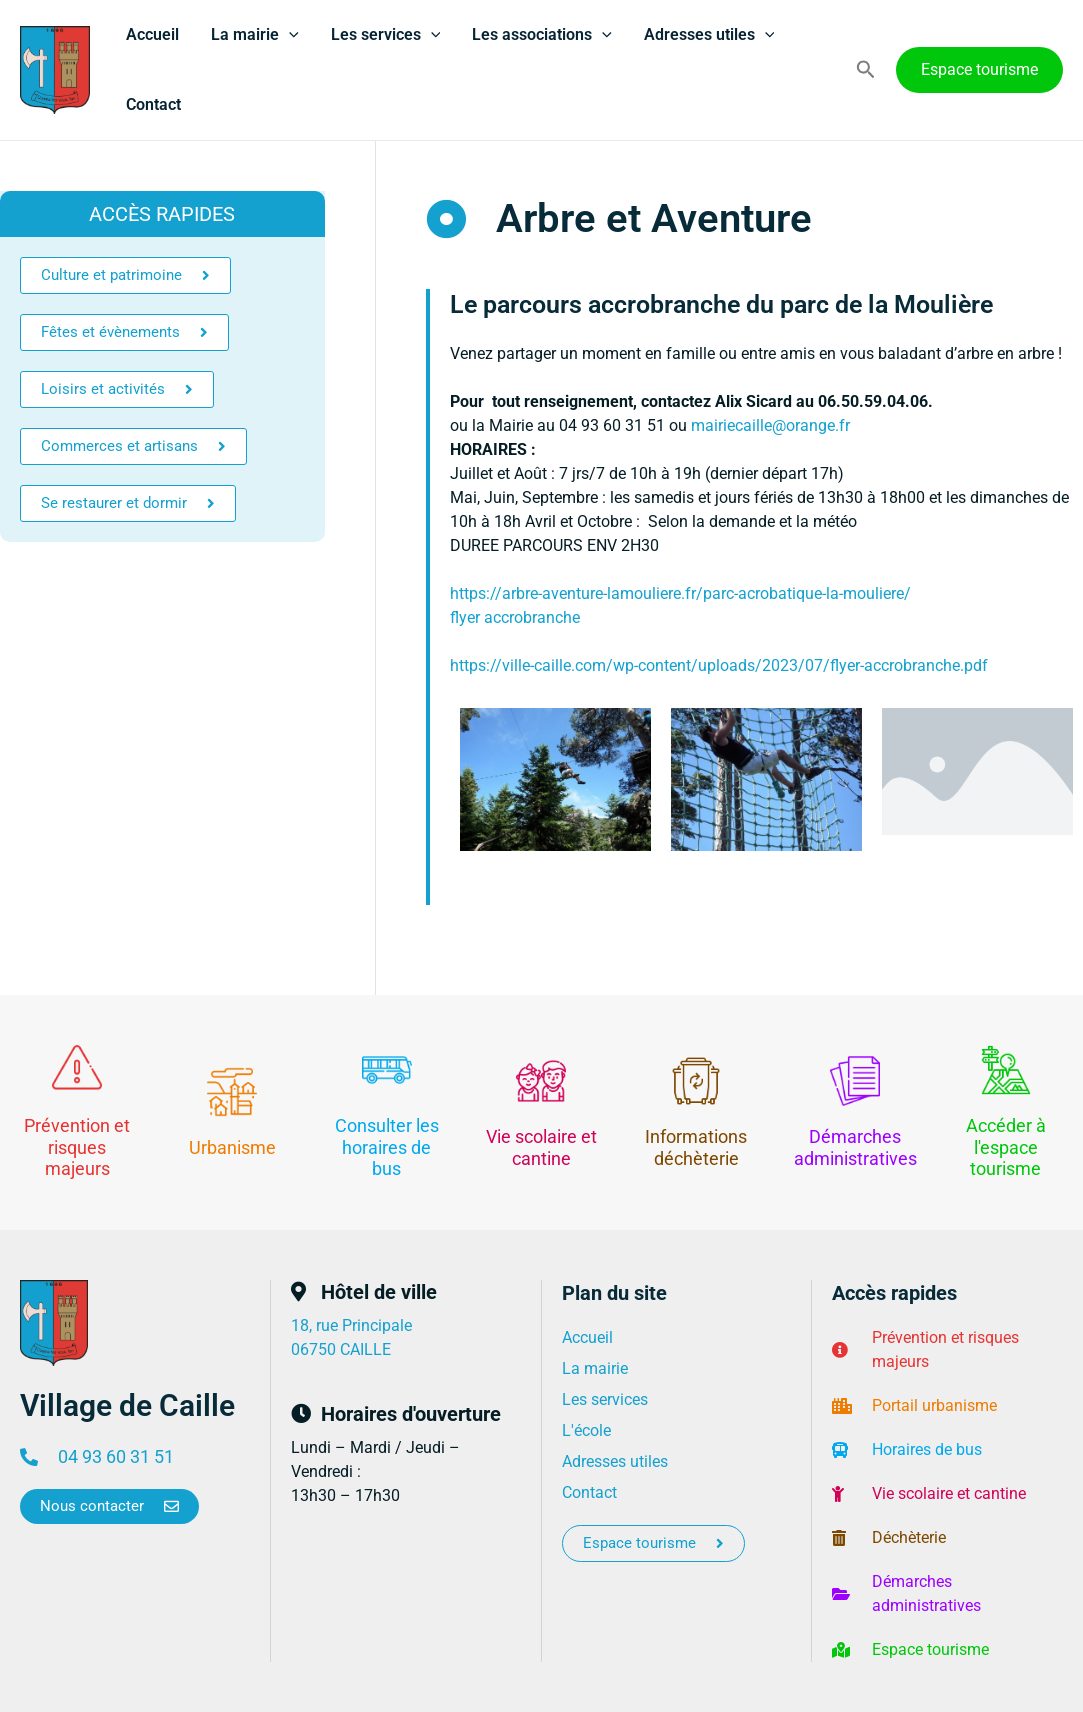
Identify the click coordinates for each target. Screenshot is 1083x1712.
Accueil (152, 34)
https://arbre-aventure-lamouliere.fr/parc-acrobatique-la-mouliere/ (680, 593)
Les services (386, 35)
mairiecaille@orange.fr (770, 425)
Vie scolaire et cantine (541, 1147)
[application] (289, 35)
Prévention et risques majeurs (77, 1147)
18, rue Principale (351, 1325)
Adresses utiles (709, 35)
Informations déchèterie (696, 1147)
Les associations (542, 35)
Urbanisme (232, 1147)
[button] (866, 70)
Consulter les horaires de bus (387, 1147)
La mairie (255, 35)
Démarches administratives (855, 1147)
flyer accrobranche (515, 617)
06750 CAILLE (341, 1349)
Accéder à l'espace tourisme (1006, 1147)
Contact (153, 104)
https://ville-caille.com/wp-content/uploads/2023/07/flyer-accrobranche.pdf (719, 665)
